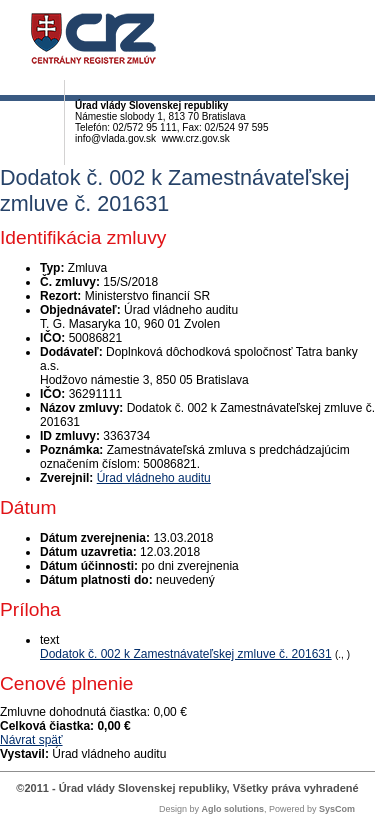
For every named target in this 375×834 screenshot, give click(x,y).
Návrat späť (31, 740)
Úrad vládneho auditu (154, 478)
